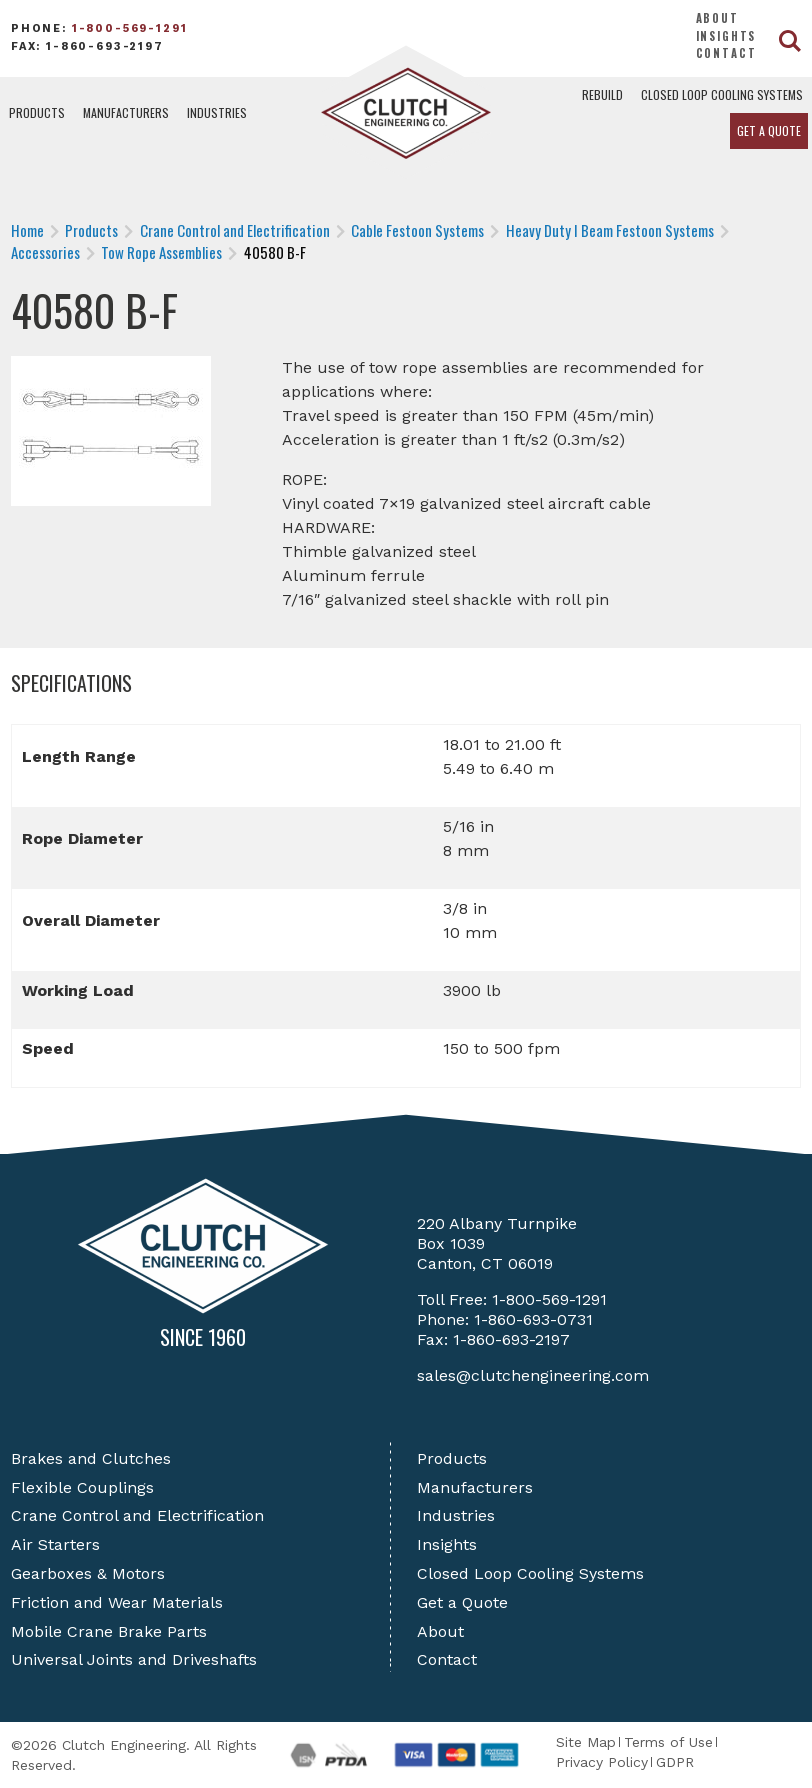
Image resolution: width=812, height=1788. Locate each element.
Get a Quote (769, 130)
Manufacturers (126, 112)
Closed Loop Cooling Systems (722, 94)
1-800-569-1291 (130, 28)
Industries (217, 112)
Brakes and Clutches (91, 1458)
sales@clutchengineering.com (533, 1375)
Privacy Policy (602, 1762)
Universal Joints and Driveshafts (134, 1659)
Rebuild (602, 94)
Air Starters (55, 1544)
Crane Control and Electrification (137, 1515)
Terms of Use (668, 1742)
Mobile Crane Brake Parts (109, 1631)
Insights (726, 36)
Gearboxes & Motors (88, 1573)
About (717, 18)
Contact (726, 53)
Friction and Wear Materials (117, 1602)
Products (37, 112)
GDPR (675, 1762)
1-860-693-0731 (533, 1319)
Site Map (586, 1742)
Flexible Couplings (82, 1487)
